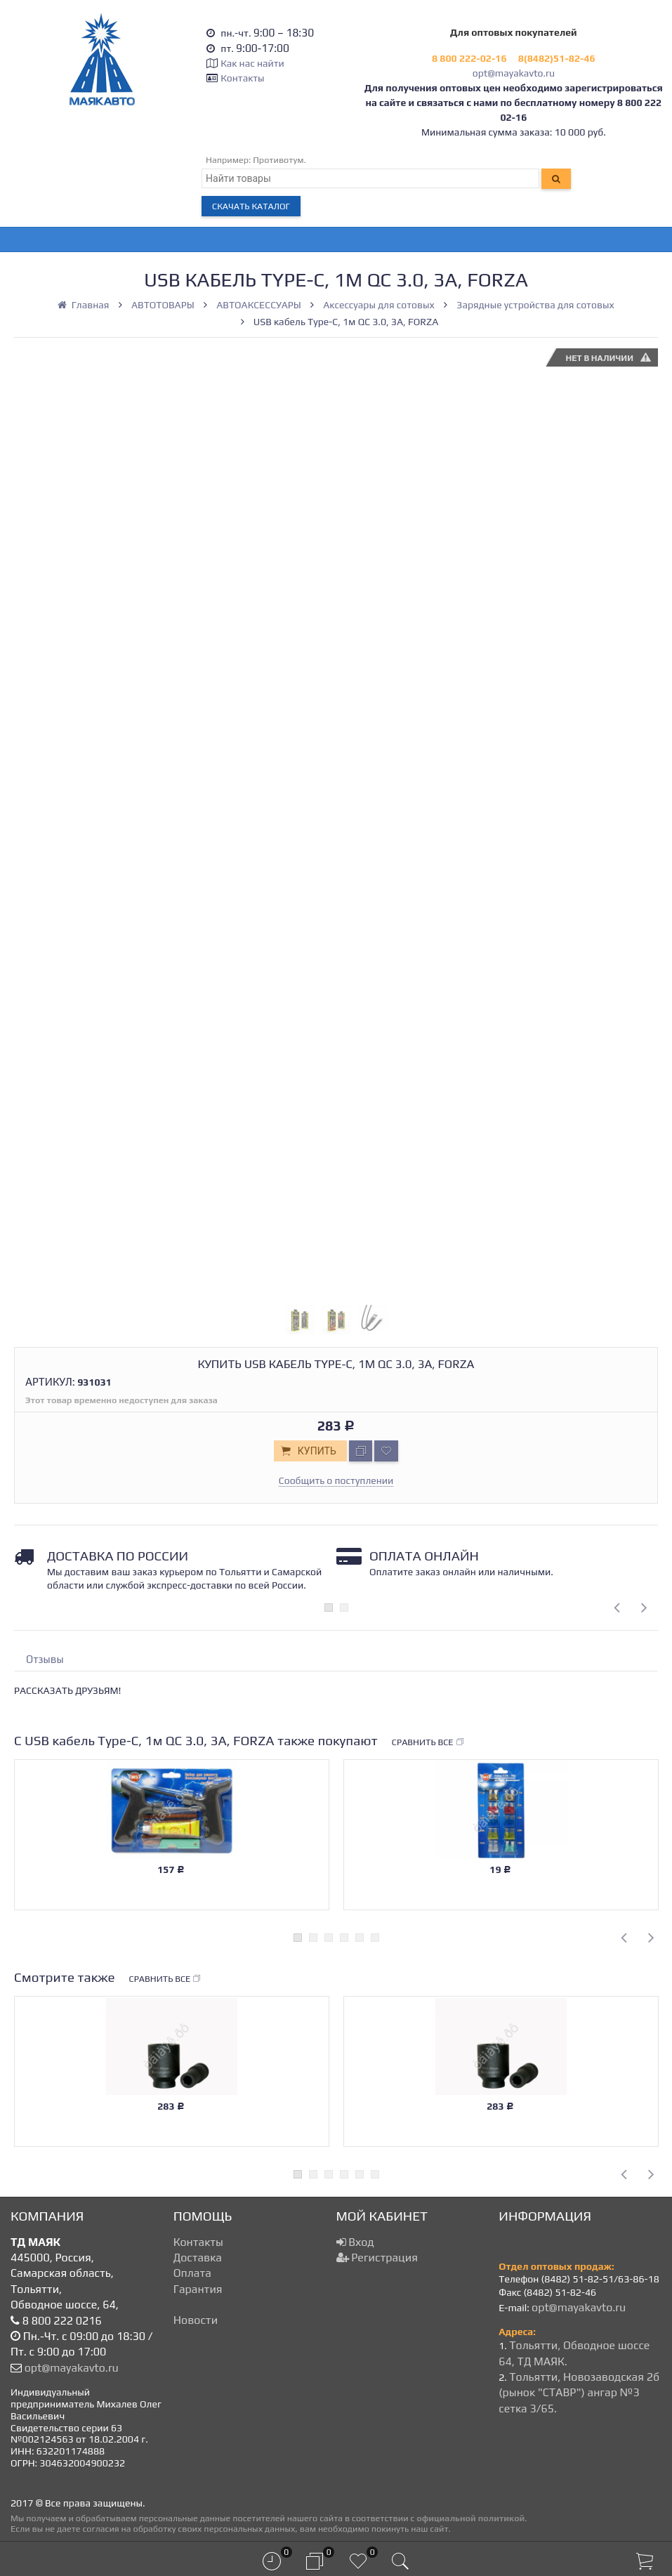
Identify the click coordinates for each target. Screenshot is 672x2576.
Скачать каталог (251, 206)
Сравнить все (428, 1742)
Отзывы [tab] (45, 1659)
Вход (355, 2242)
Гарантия (198, 2289)
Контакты (242, 78)
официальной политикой (470, 2518)
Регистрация (377, 2257)
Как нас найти (252, 63)
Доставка (197, 2257)
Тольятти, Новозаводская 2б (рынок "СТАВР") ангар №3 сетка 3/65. (579, 2392)
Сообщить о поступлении (336, 1480)
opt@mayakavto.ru (514, 73)
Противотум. (279, 160)
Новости (195, 2320)
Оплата (192, 2273)
